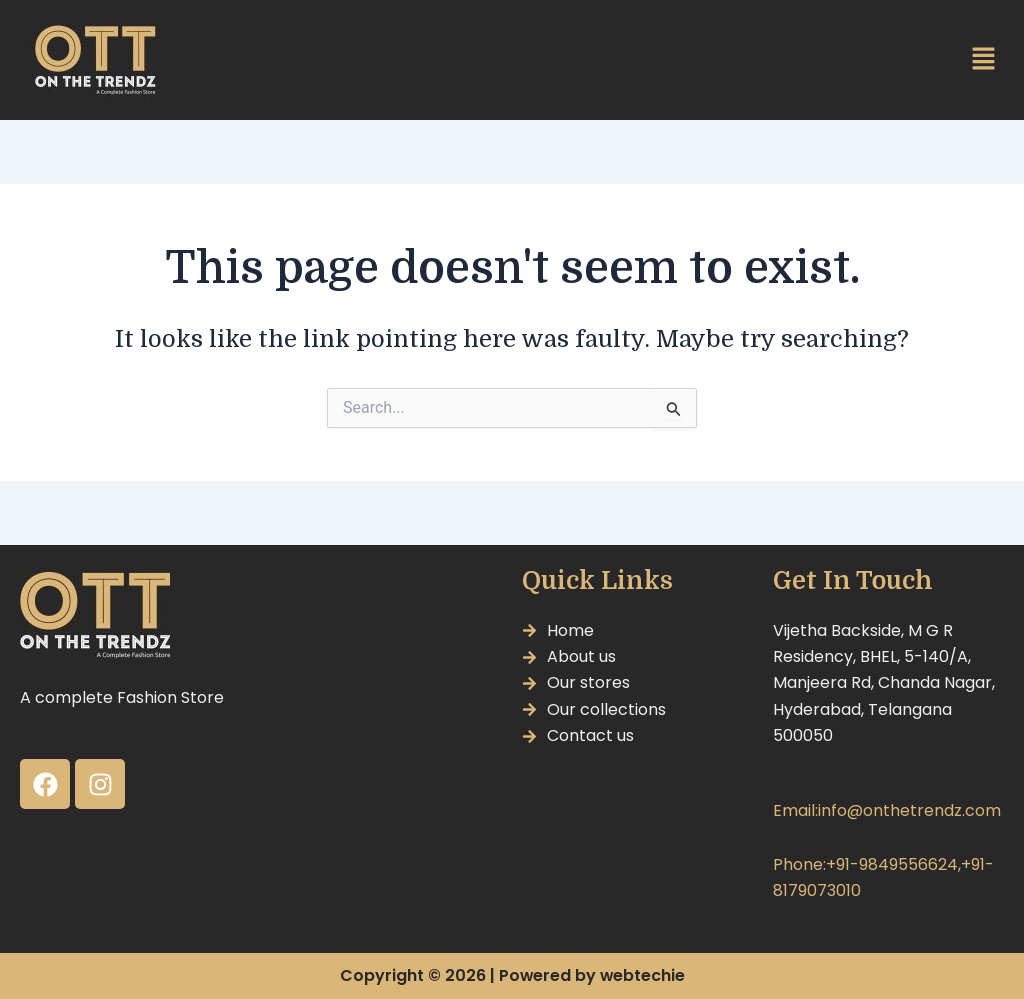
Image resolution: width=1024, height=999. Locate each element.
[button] (984, 60)
